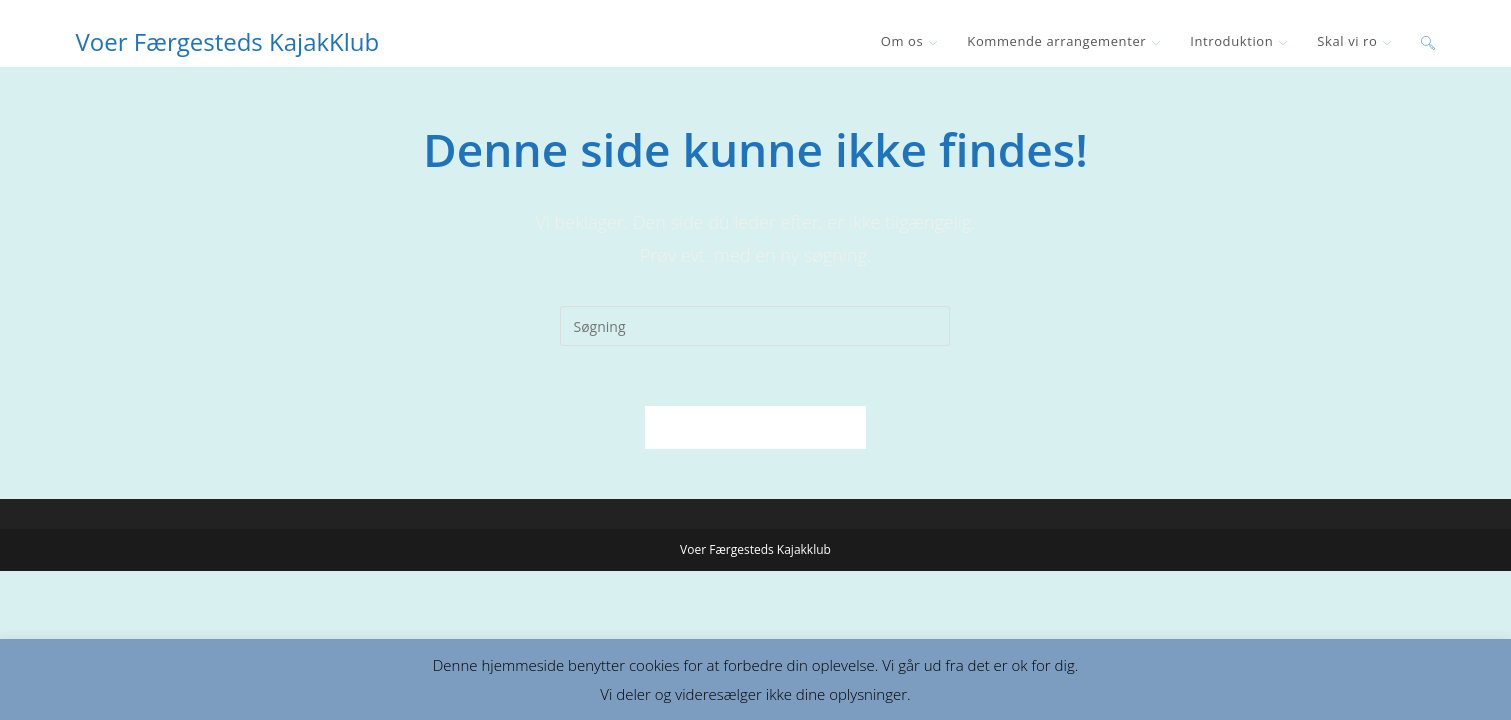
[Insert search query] (755, 326)
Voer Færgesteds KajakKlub (228, 41)
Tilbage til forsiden (755, 427)
